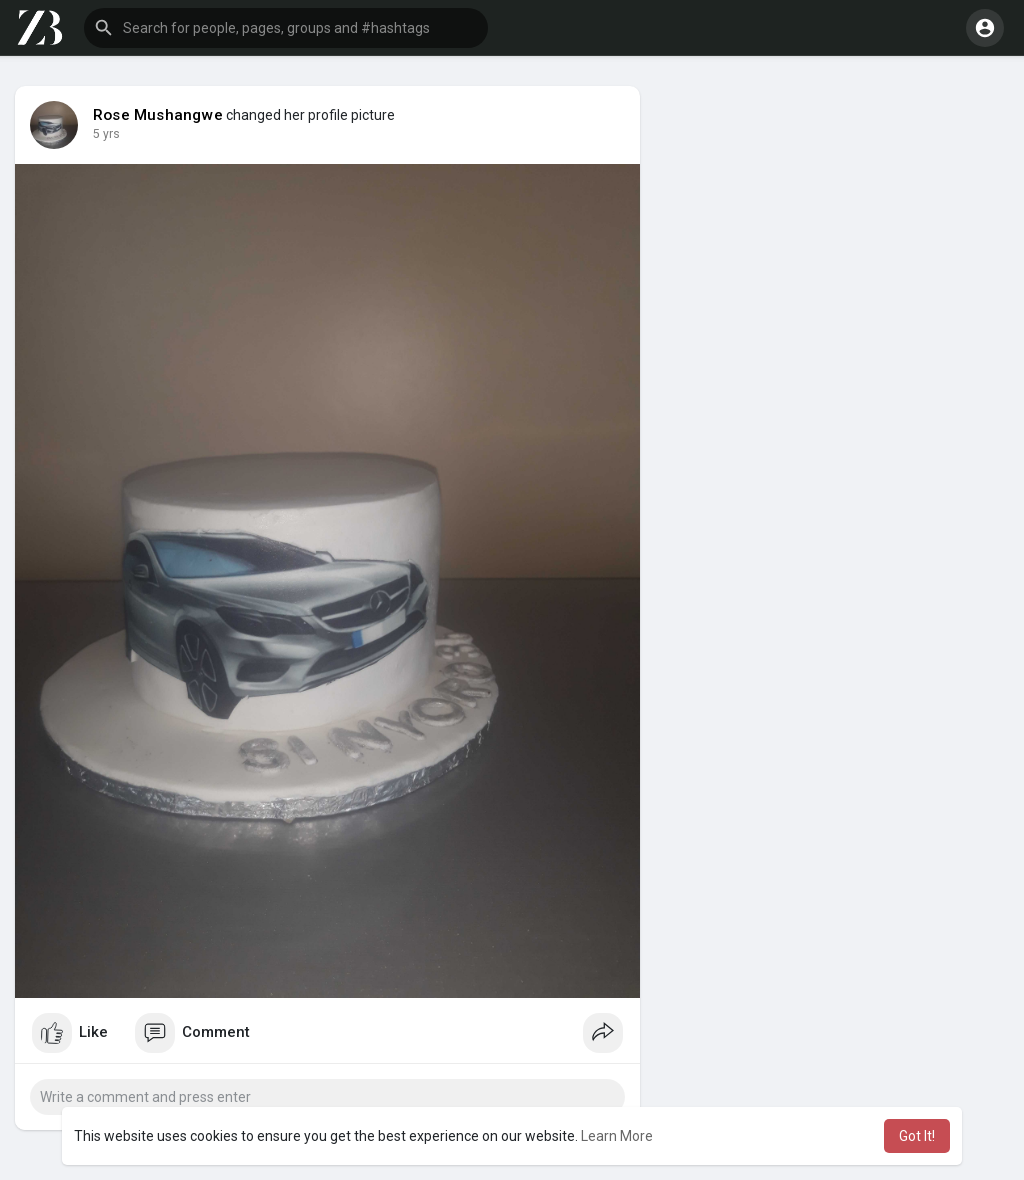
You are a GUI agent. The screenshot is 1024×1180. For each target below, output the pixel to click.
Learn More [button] (617, 1136)
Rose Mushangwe (158, 115)
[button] (286, 28)
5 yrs (106, 134)
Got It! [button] (917, 1136)
